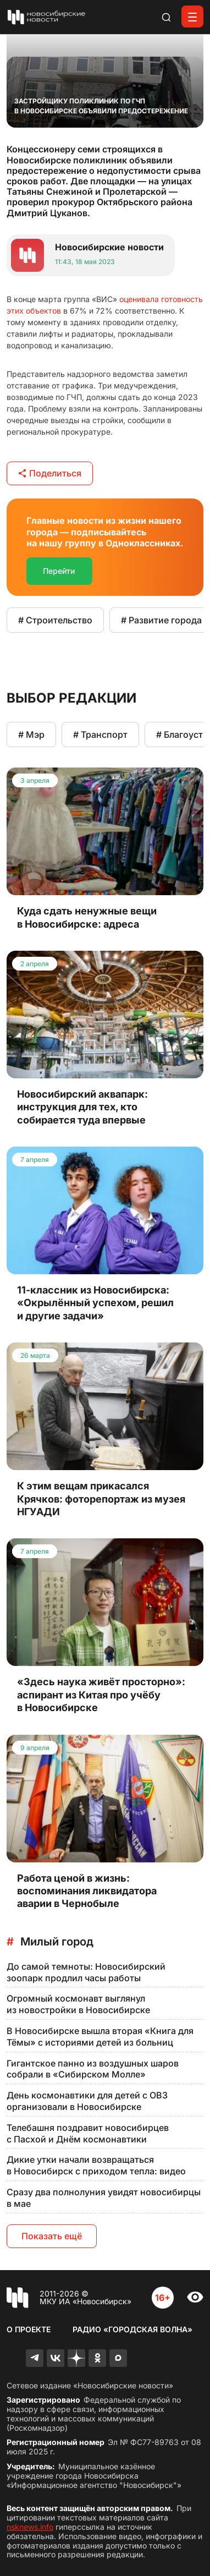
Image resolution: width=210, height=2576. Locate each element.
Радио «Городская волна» (132, 2329)
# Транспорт (100, 734)
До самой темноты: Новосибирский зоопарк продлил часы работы (86, 1972)
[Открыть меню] (192, 17)
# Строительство (55, 620)
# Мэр (31, 734)
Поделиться (49, 473)
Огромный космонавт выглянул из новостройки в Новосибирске (78, 2004)
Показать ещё (51, 2235)
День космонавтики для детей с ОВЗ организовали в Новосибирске (87, 2101)
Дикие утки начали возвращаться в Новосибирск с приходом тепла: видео (96, 2165)
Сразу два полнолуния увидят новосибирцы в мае (104, 2197)
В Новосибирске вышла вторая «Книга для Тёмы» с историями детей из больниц (100, 2036)
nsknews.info (30, 2526)
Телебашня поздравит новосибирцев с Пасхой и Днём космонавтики (88, 2133)
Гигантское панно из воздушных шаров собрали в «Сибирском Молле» (93, 2069)
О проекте (29, 2329)
